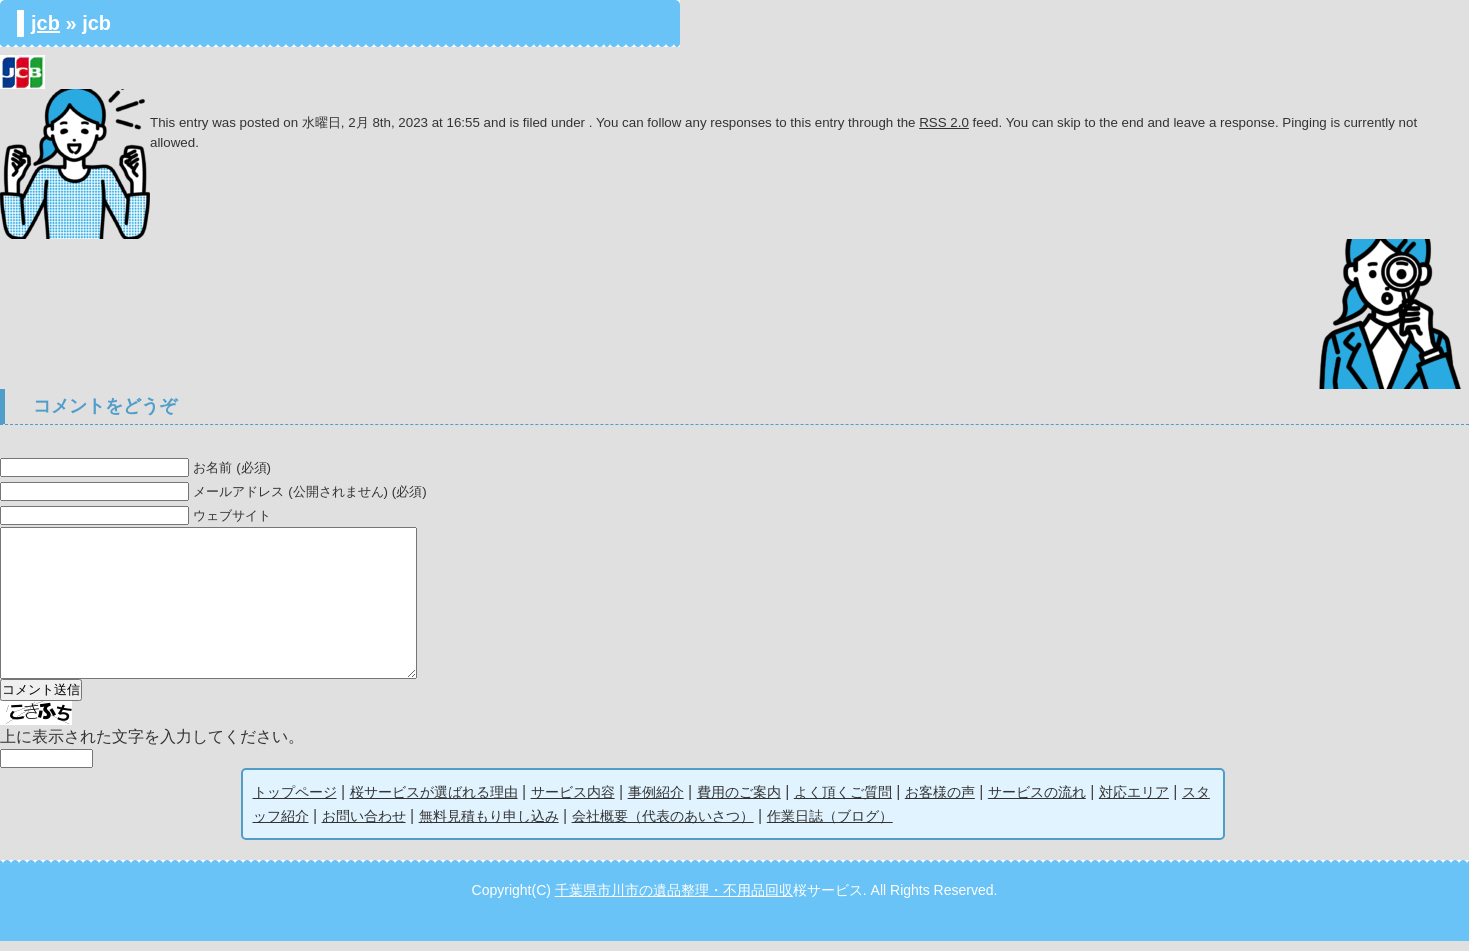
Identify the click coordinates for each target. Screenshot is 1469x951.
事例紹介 (656, 802)
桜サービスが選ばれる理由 (434, 802)
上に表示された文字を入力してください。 (152, 746)
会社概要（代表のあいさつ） (663, 826)
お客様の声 (940, 802)
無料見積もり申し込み (489, 826)
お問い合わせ (364, 826)
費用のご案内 (739, 802)
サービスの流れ (1037, 802)
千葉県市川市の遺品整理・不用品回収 (674, 900)
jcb (45, 23)
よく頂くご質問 (843, 802)
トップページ (295, 802)
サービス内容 (573, 802)
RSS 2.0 (944, 122)
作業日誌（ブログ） (830, 826)
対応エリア (1134, 802)
